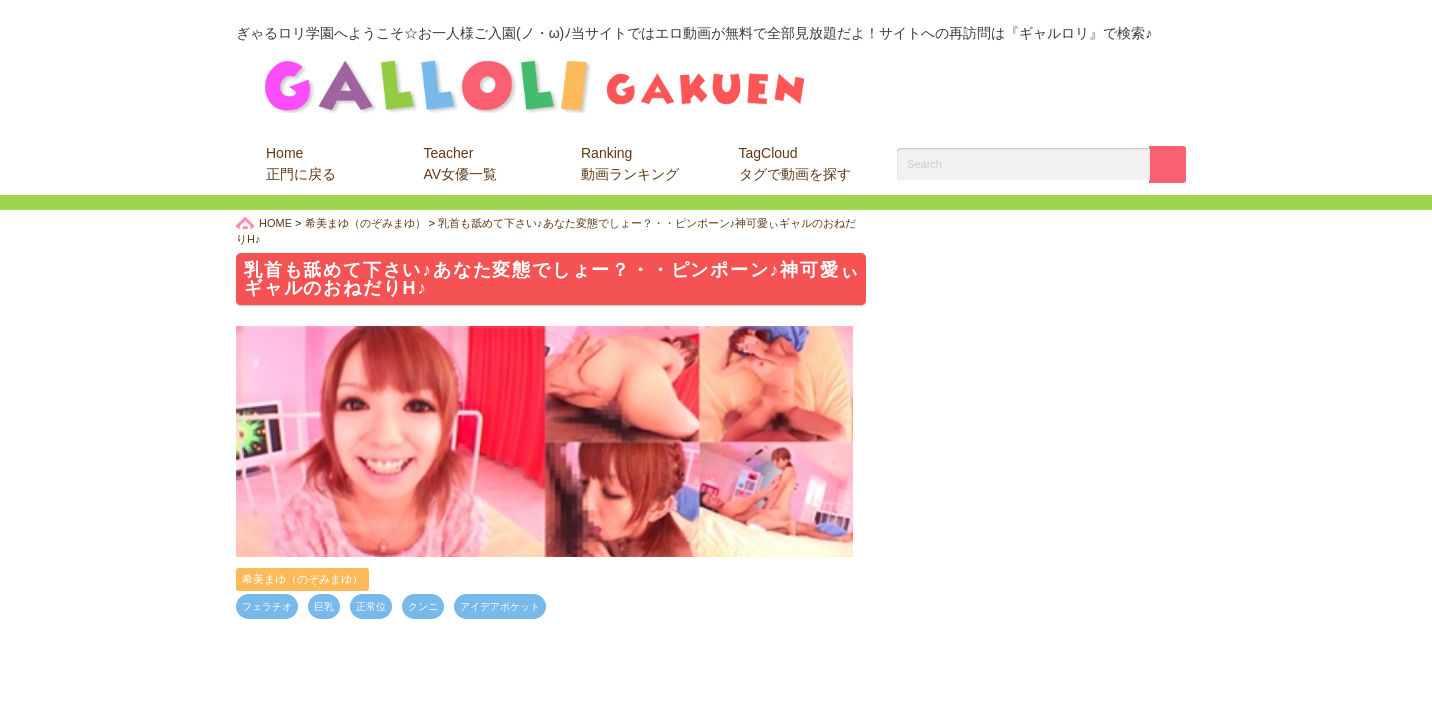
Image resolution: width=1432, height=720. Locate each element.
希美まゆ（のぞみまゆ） (302, 579)
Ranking (630, 163)
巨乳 (324, 606)
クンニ (423, 606)
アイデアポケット (500, 606)
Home (301, 163)
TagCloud (795, 163)
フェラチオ (267, 606)
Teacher (461, 163)
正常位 (371, 606)
